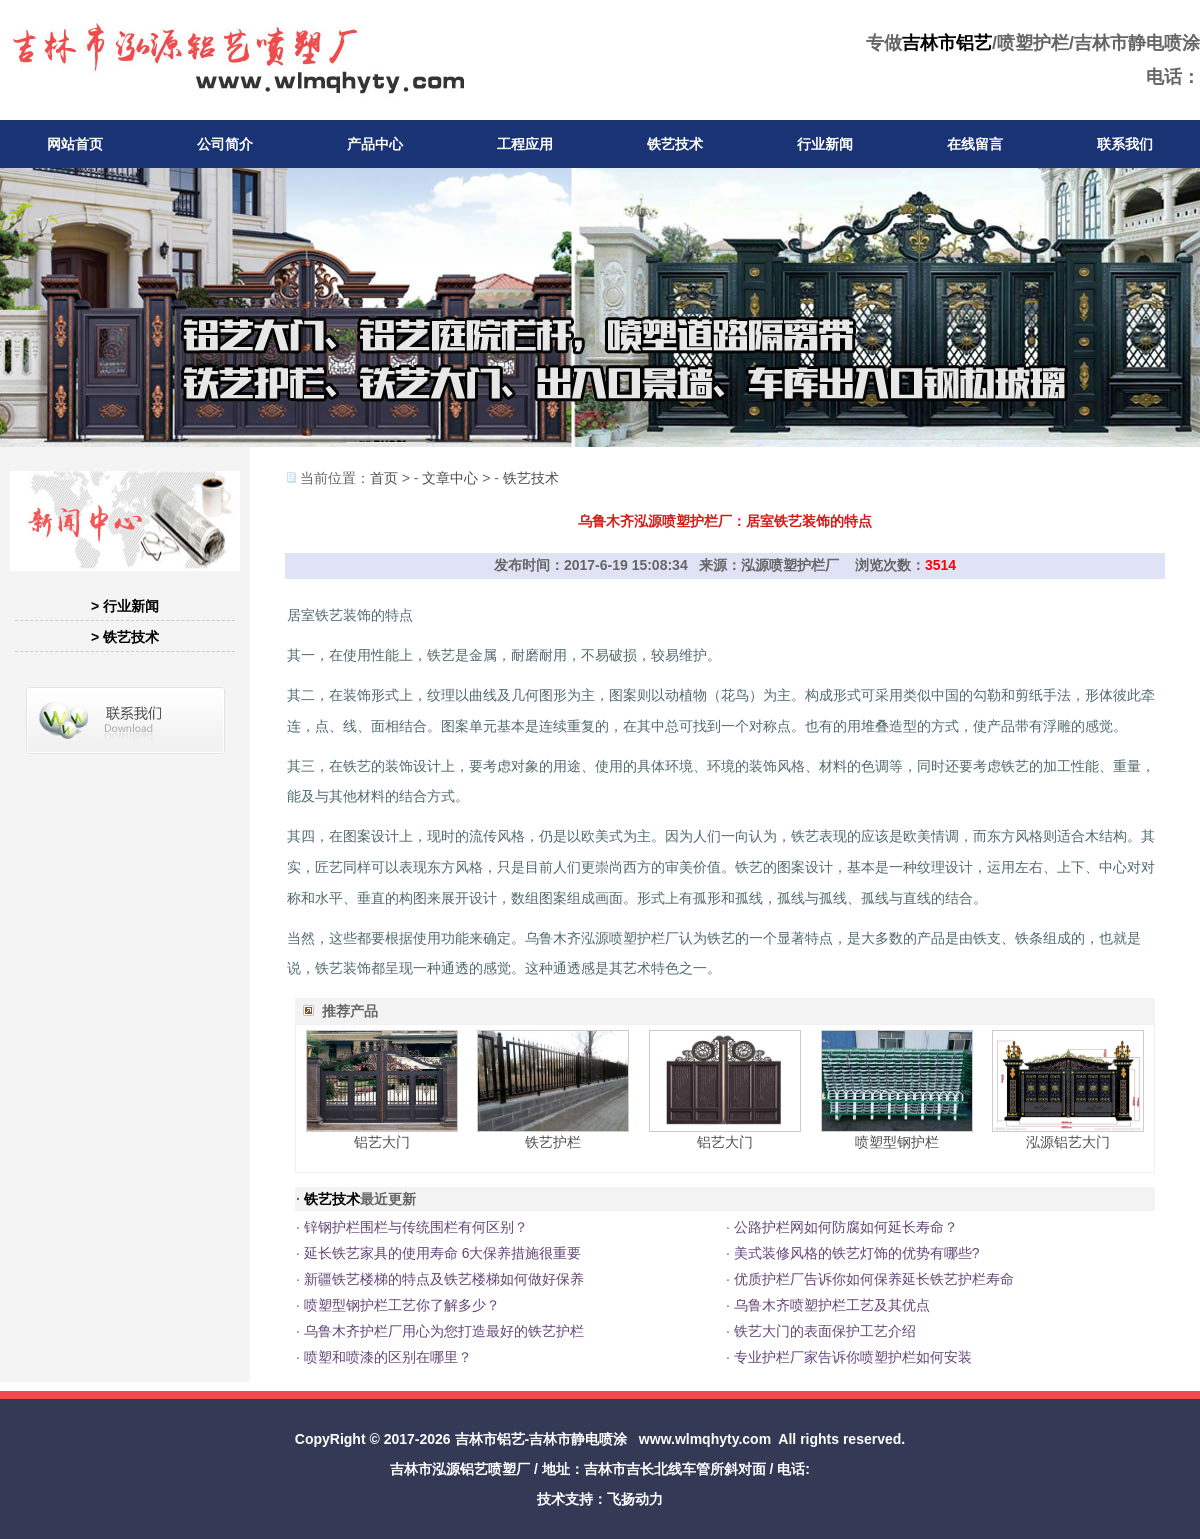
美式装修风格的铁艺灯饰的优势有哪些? (857, 1253)
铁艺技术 (675, 144)
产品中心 (375, 144)
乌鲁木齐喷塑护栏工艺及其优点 (832, 1305)
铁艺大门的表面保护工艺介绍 (825, 1331)
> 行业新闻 (125, 606)
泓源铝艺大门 (1068, 1142)
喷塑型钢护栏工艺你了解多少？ (402, 1305)
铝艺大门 (382, 1142)
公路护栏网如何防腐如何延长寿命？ (846, 1227)
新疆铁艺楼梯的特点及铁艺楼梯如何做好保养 (444, 1279)
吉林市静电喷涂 (578, 1439)
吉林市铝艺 (947, 43)
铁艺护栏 (553, 1142)
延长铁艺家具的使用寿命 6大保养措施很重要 (443, 1253)
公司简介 (225, 144)
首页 (384, 478)
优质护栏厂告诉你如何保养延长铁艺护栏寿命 (874, 1279)
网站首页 (75, 144)
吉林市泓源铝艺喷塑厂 (460, 1469)
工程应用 (525, 144)
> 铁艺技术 (125, 637)
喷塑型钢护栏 (897, 1142)
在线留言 (975, 144)
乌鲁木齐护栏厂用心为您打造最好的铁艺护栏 (444, 1331)
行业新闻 (825, 144)
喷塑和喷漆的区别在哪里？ (388, 1357)
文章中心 (450, 478)
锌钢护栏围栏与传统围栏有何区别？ (416, 1227)
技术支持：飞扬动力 (600, 1499)
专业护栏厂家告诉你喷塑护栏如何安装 (853, 1357)
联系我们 (1125, 144)
